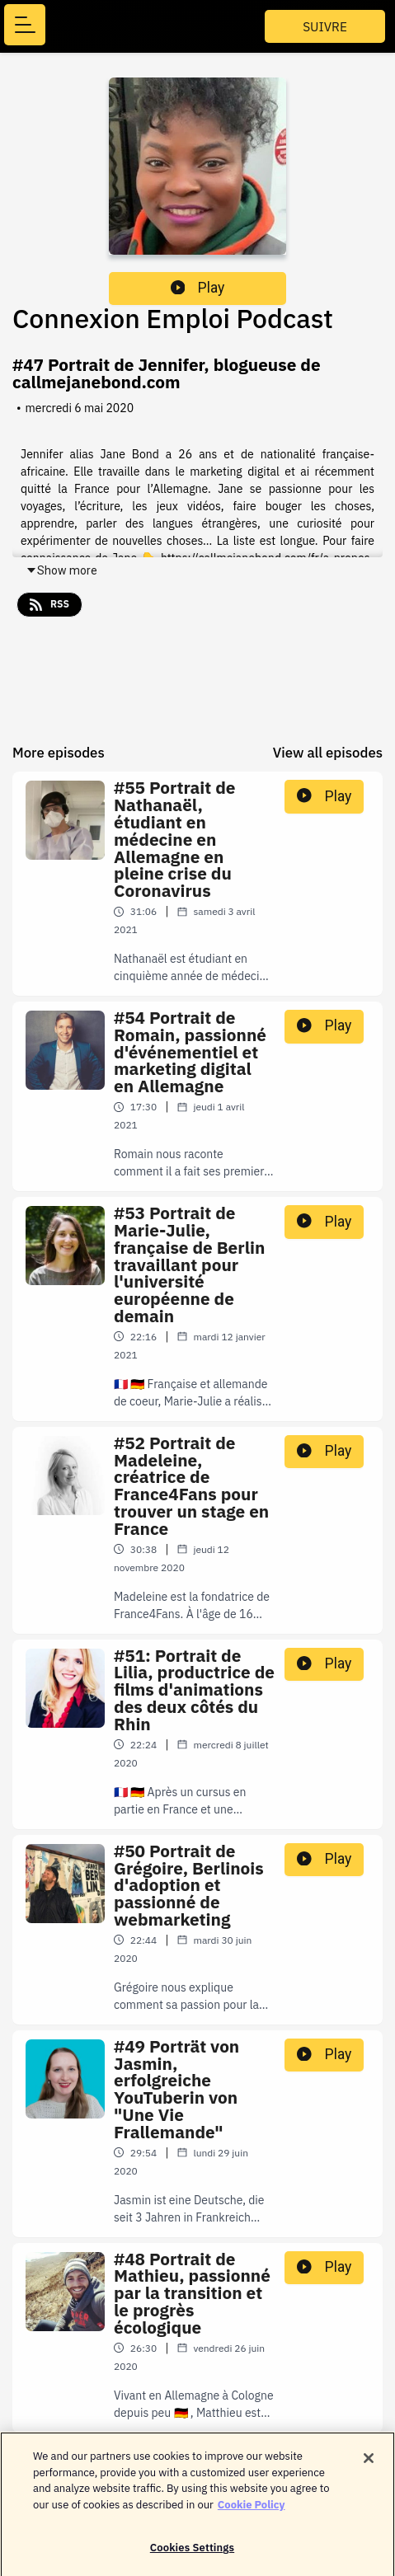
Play (198, 287)
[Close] (368, 2465)
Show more (61, 570)
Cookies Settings (192, 2555)
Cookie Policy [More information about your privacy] (251, 2511)
